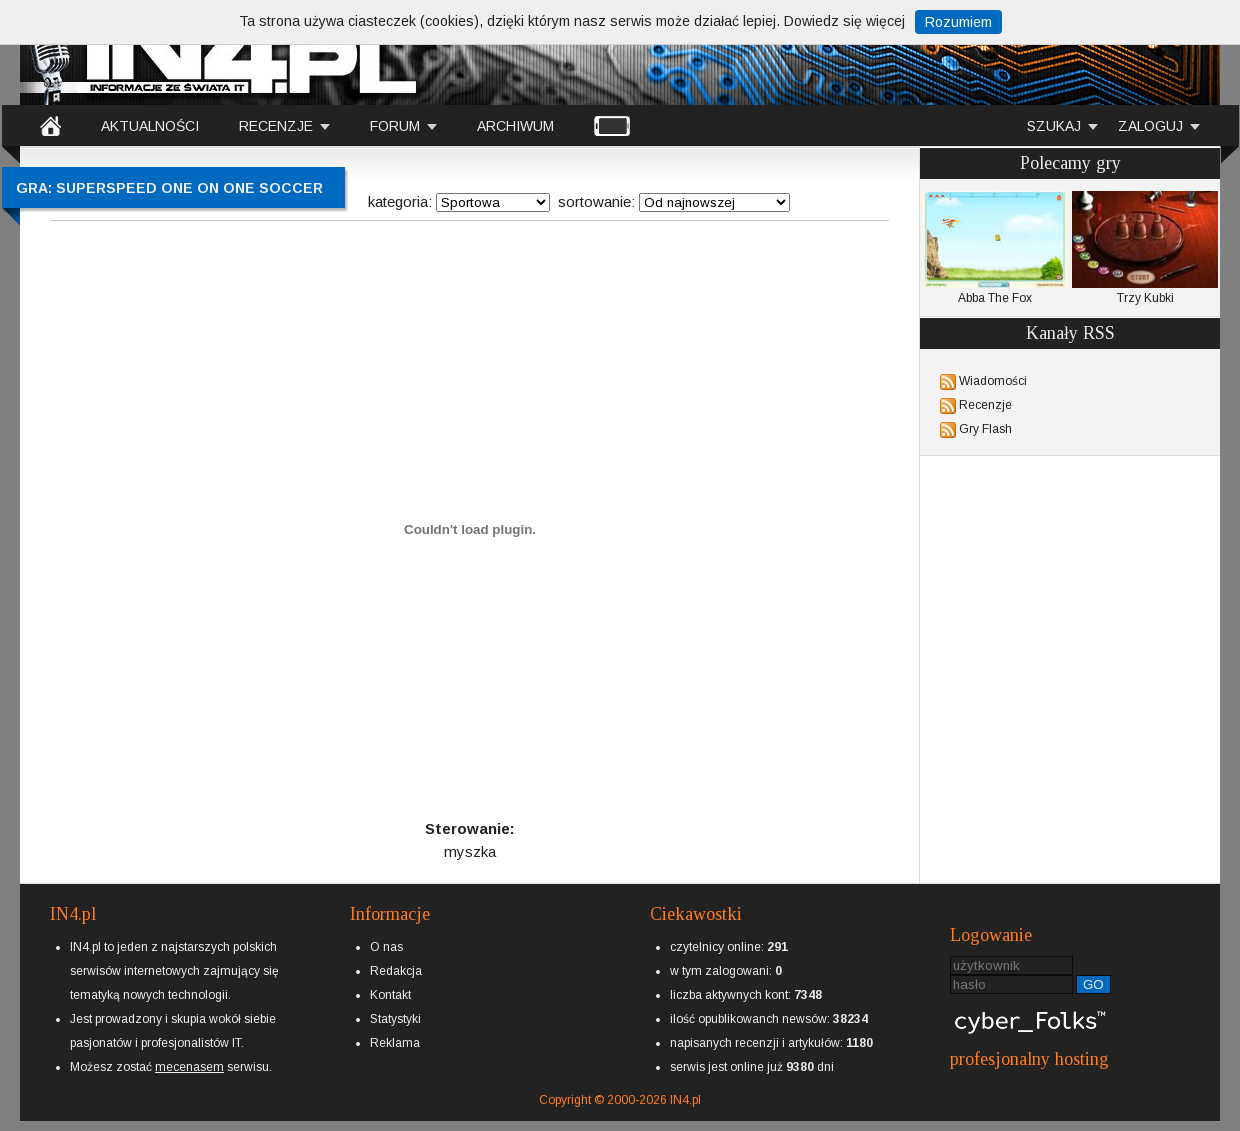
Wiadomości (993, 381)
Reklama (395, 1043)
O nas (386, 947)
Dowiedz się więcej (844, 21)
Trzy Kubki (1145, 248)
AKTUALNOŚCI (150, 126)
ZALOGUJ (1150, 126)
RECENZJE (276, 126)
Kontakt (390, 995)
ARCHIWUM (515, 126)
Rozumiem (958, 22)
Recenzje (985, 405)
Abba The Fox (995, 248)
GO (1093, 984)
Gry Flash (985, 429)
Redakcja (396, 971)
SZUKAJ (1054, 126)
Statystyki (395, 1019)
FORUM (395, 126)
